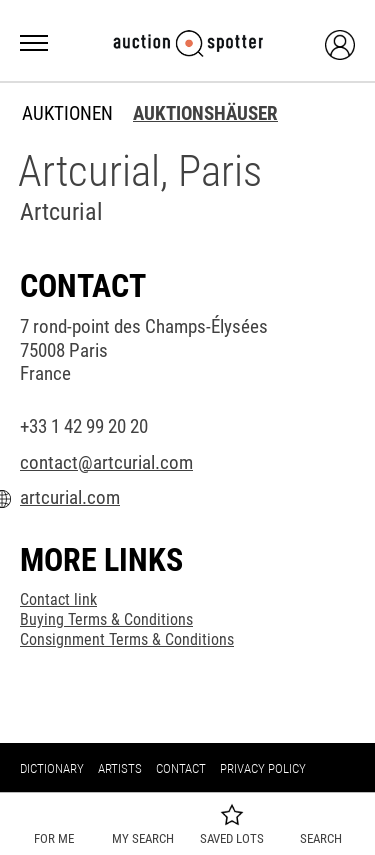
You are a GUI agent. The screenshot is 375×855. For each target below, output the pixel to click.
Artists (120, 768)
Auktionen (67, 114)
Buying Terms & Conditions (106, 619)
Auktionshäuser (205, 114)
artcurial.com (70, 498)
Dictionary (52, 768)
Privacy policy (263, 768)
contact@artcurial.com (106, 463)
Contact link (58, 599)
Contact (181, 768)
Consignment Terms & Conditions (127, 639)
